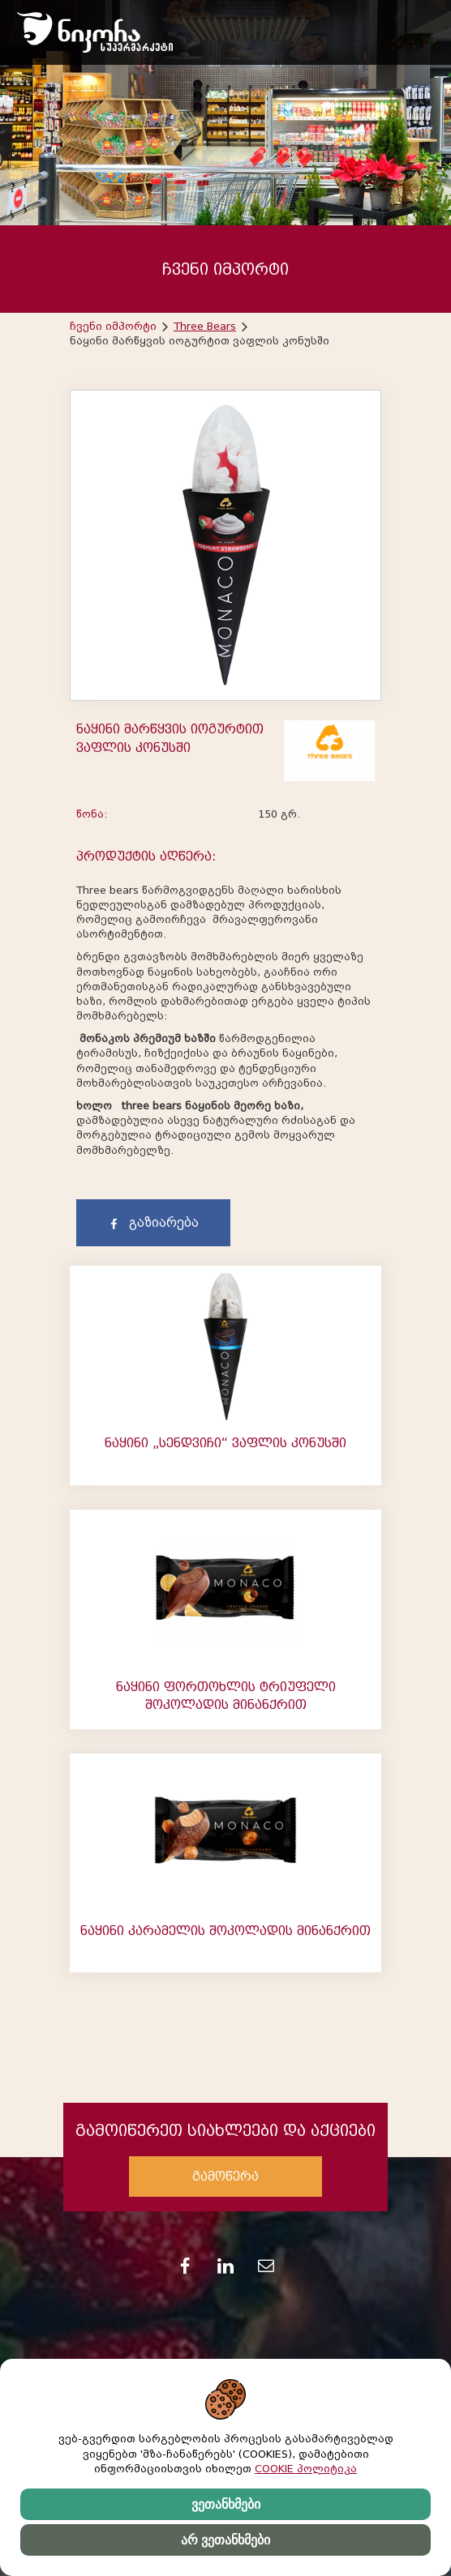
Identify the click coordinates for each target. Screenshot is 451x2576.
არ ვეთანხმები (225, 2540)
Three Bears (205, 326)
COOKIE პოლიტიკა (306, 2469)
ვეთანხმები (225, 2504)
